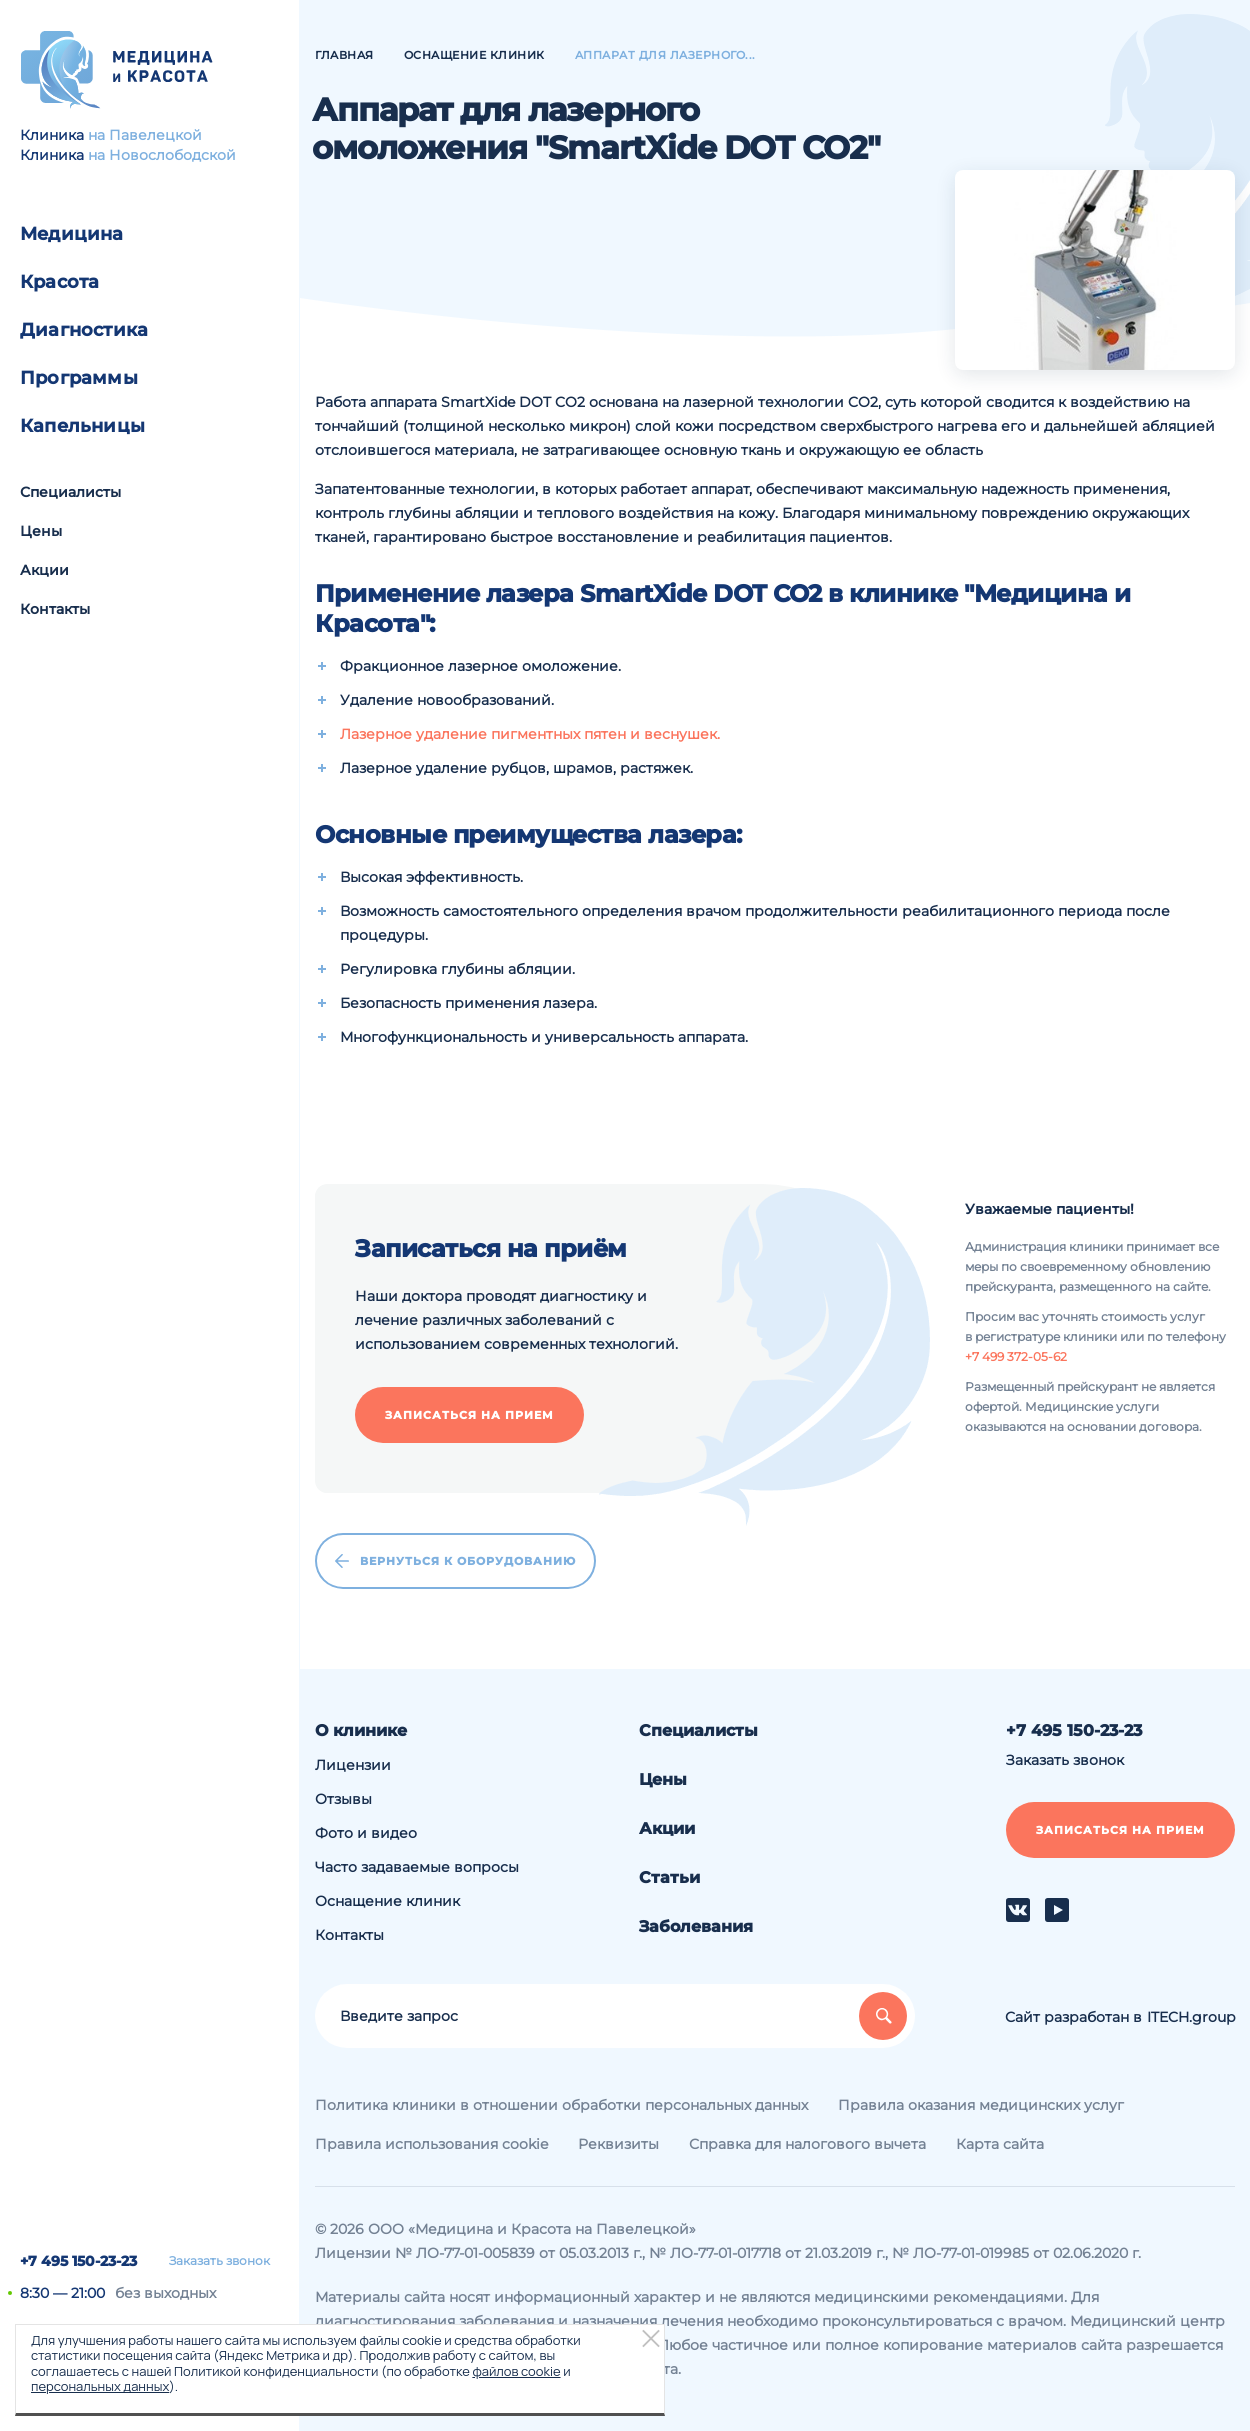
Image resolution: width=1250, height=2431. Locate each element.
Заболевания (696, 1926)
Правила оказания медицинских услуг (981, 2105)
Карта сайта (1000, 2144)
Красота (59, 282)
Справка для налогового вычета (807, 2144)
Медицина (72, 234)
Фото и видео (366, 1833)
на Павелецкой (145, 135)
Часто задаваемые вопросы (417, 1867)
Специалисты (70, 492)
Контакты (55, 609)
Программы (79, 378)
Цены (41, 531)
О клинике (361, 1730)
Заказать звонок (219, 2261)
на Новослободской (162, 155)
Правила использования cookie (431, 2144)
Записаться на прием (469, 1415)
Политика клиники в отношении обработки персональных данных (561, 2105)
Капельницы (82, 426)
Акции (44, 570)
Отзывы (343, 1799)
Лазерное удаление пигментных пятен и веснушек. (530, 734)
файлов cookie (516, 2371)
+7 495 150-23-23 (78, 2261)
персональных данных (100, 2386)
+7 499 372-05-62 (1016, 1356)
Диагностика (84, 330)
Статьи (669, 1877)
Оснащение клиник (387, 1901)
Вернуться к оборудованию (455, 1561)
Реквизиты (618, 2144)
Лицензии (353, 1765)
